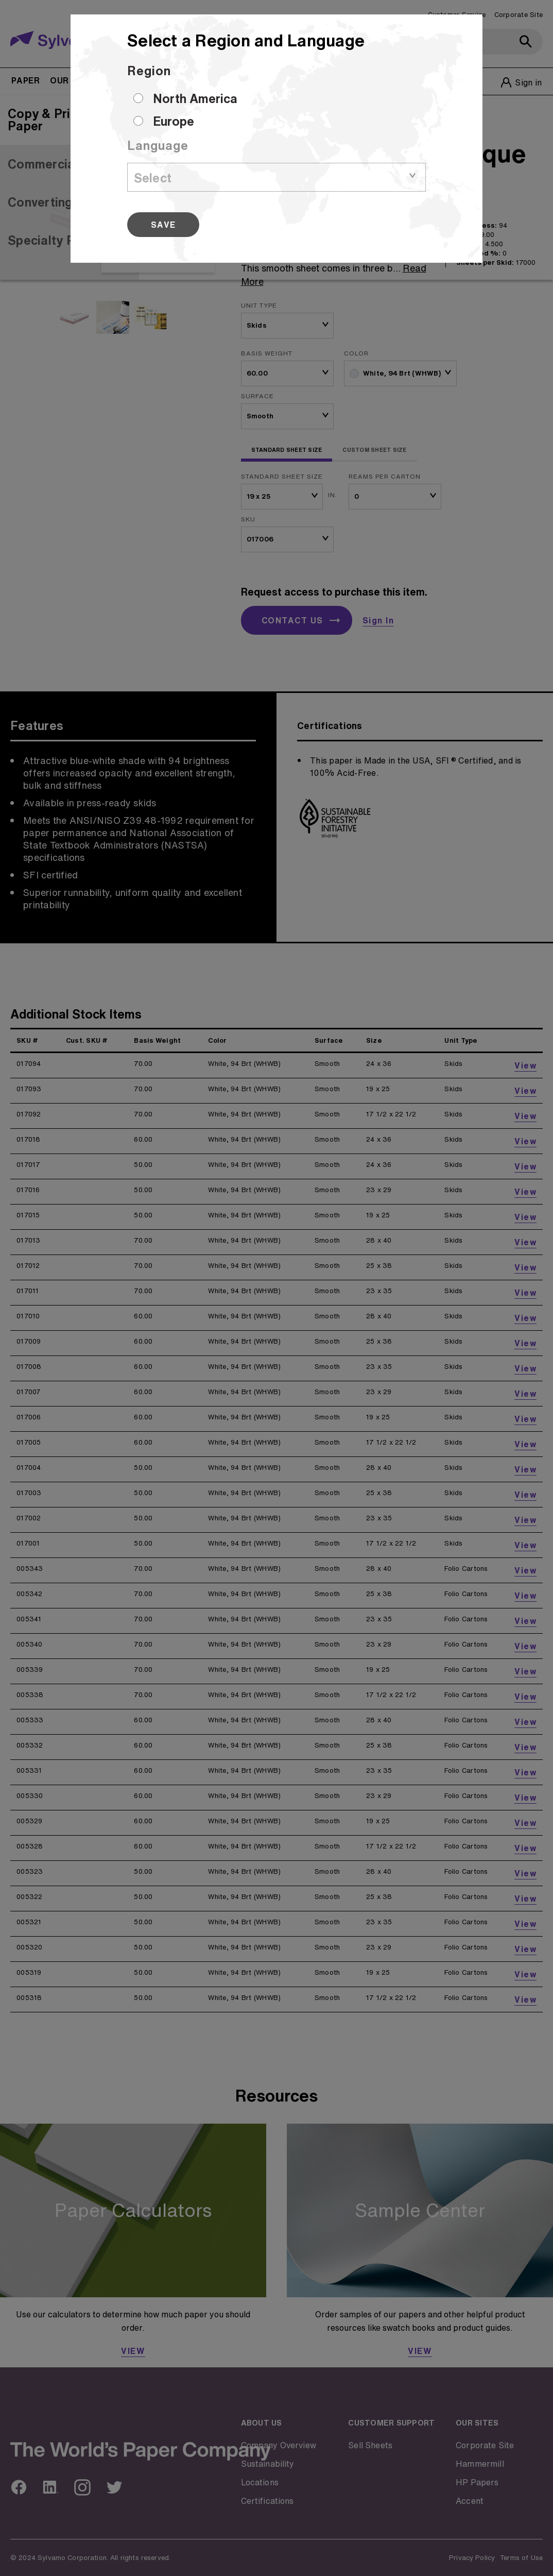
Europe (173, 121)
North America (195, 98)
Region (149, 70)
